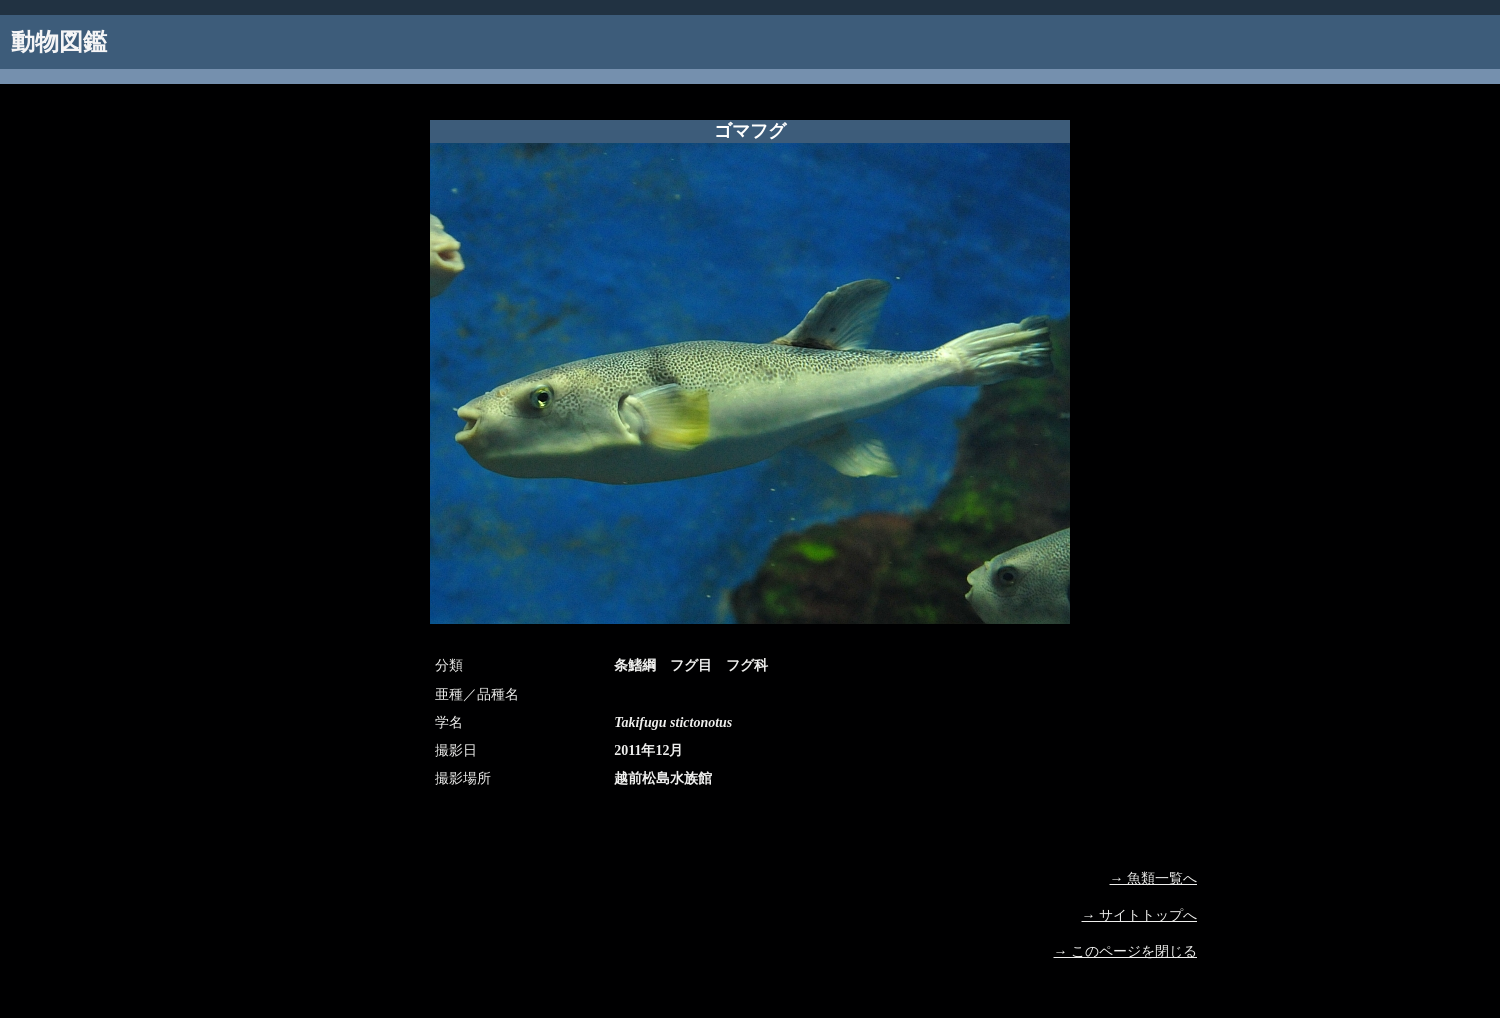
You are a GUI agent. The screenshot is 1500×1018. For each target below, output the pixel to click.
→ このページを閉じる (1126, 951)
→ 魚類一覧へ (1154, 878)
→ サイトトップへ (1140, 915)
